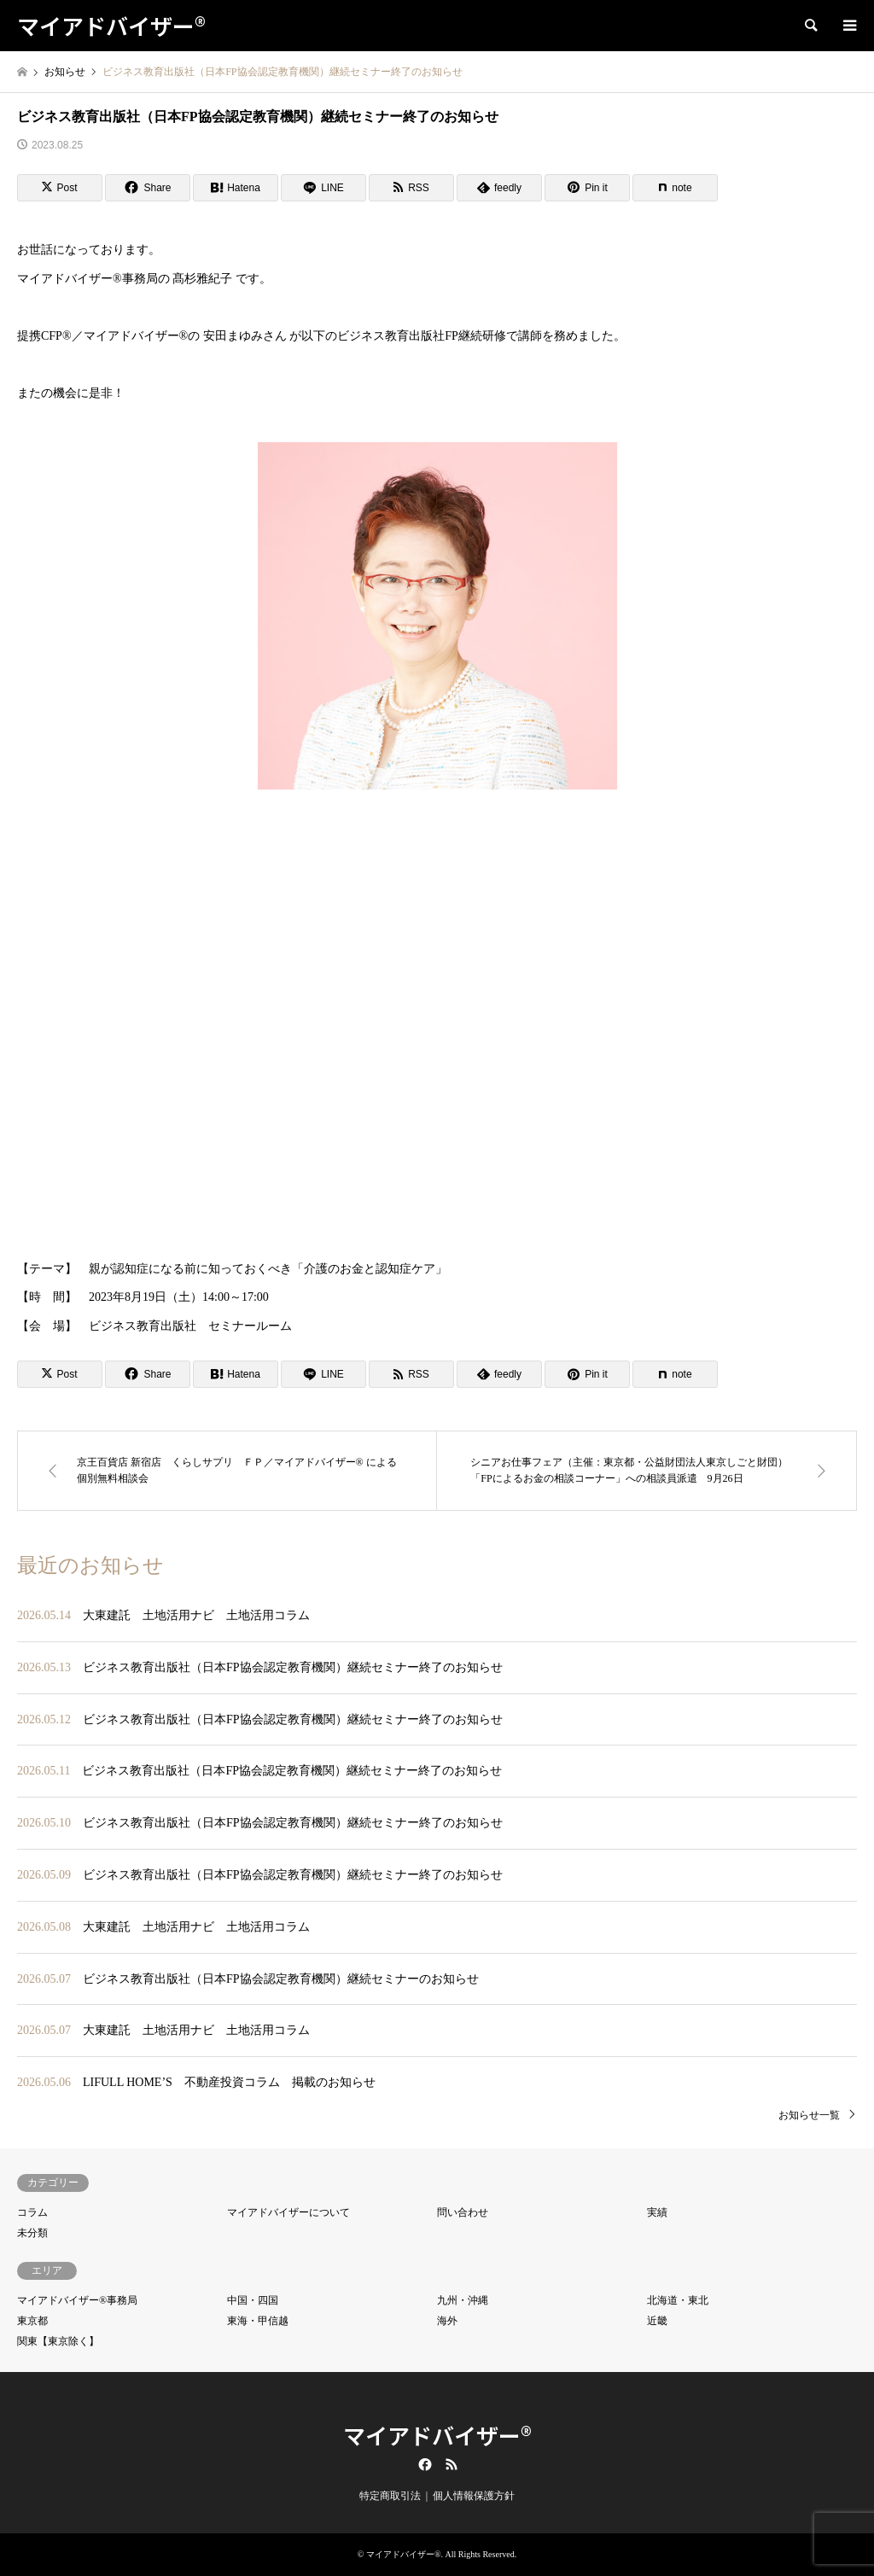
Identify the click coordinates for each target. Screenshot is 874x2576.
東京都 (32, 2321)
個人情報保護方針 (474, 2496)
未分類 (32, 2233)
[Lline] (323, 187)
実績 (657, 2212)
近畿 (657, 2321)
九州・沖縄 (462, 2300)
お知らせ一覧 (809, 2115)
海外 (447, 2321)
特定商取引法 (390, 2496)
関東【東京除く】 (58, 2341)
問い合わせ (462, 2212)
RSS (451, 2464)
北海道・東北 (677, 2300)
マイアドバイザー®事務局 (77, 2300)
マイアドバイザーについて (288, 2212)
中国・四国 (252, 2300)
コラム (32, 2212)
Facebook (423, 2464)
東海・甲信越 (257, 2321)
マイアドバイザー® (437, 2435)
